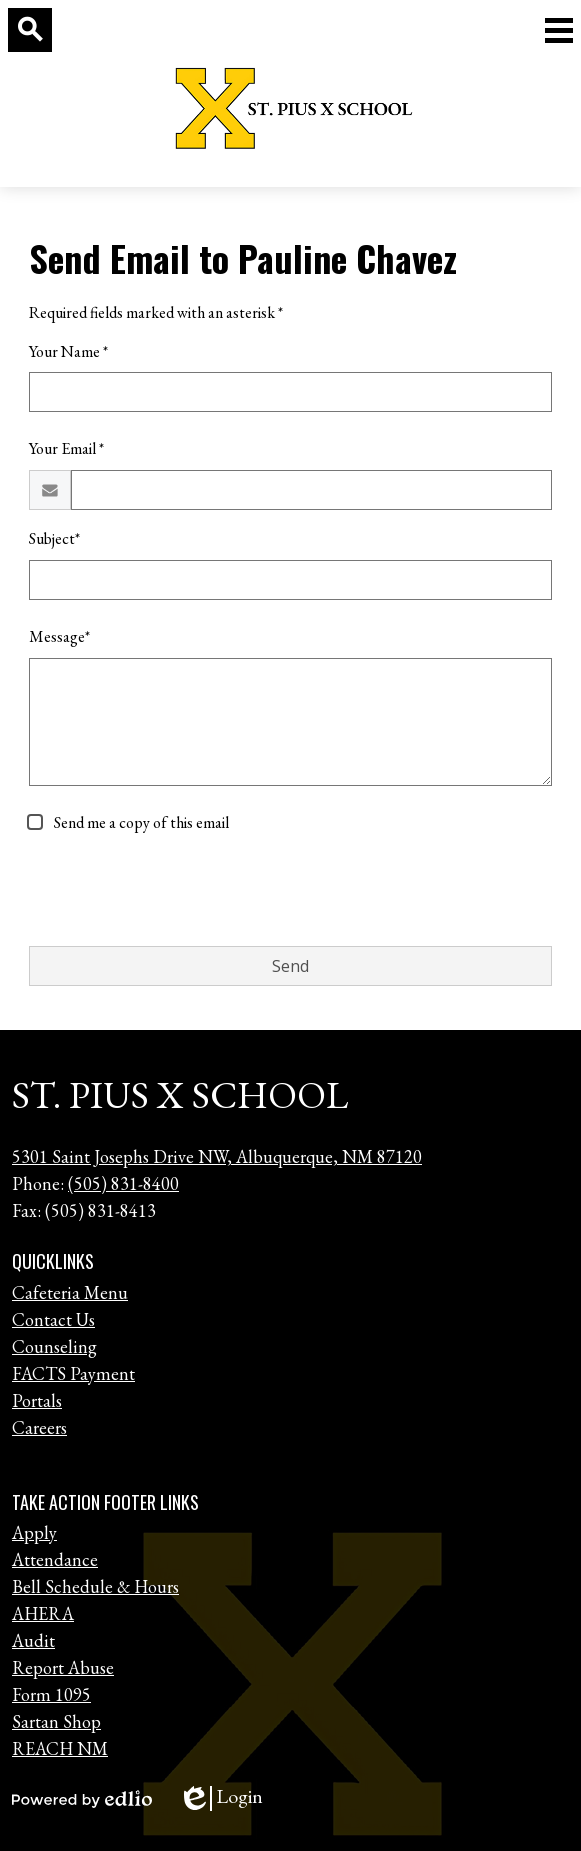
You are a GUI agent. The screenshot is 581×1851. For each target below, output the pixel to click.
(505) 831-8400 (123, 1183)
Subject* (54, 538)
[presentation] (181, 891)
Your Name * (68, 351)
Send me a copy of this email (140, 822)
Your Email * (66, 448)
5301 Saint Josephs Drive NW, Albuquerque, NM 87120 (217, 1156)
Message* (59, 636)
